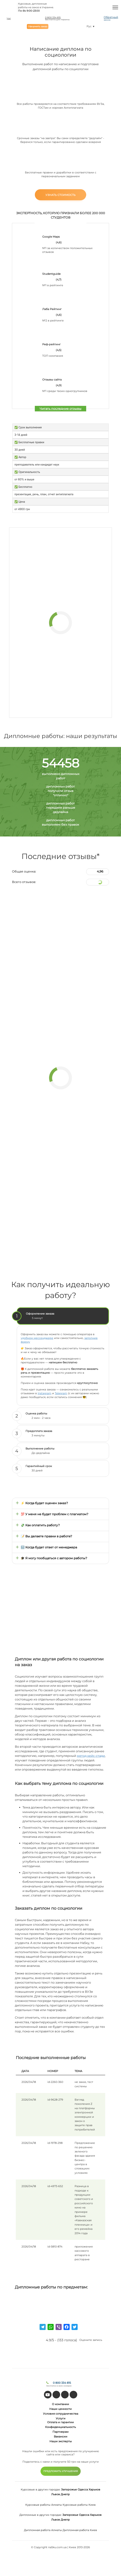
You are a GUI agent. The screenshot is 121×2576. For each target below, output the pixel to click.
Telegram (61, 1393)
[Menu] (115, 7)
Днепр (65, 2494)
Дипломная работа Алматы (43, 2530)
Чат (9, 18)
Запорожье (69, 2489)
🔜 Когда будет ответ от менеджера (49, 1547)
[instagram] (73, 2394)
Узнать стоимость (60, 195)
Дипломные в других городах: (40, 2515)
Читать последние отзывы (60, 408)
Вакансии (60, 2436)
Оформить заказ (37, 26)
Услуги (60, 2418)
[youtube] (48, 2394)
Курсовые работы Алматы (43, 2504)
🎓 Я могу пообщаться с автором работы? (54, 1558)
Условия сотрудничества (60, 2413)
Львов (55, 2494)
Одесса (83, 2489)
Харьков (94, 2489)
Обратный (111, 18)
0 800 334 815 (53, 17)
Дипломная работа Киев (80, 2530)
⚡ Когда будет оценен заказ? (44, 1503)
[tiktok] (56, 2394)
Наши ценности (60, 2409)
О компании (60, 2404)
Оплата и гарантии (60, 2422)
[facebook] (65, 2394)
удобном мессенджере (37, 1338)
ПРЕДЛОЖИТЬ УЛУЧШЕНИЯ (60, 2471)
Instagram (44, 1393)
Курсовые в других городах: (40, 2489)
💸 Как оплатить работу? (40, 1525)
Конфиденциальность (60, 2427)
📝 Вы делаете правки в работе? (46, 1536)
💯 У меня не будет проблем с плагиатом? (54, 1514)
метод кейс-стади (91, 1756)
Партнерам (60, 2431)
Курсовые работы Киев (79, 2504)
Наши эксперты (60, 2441)
